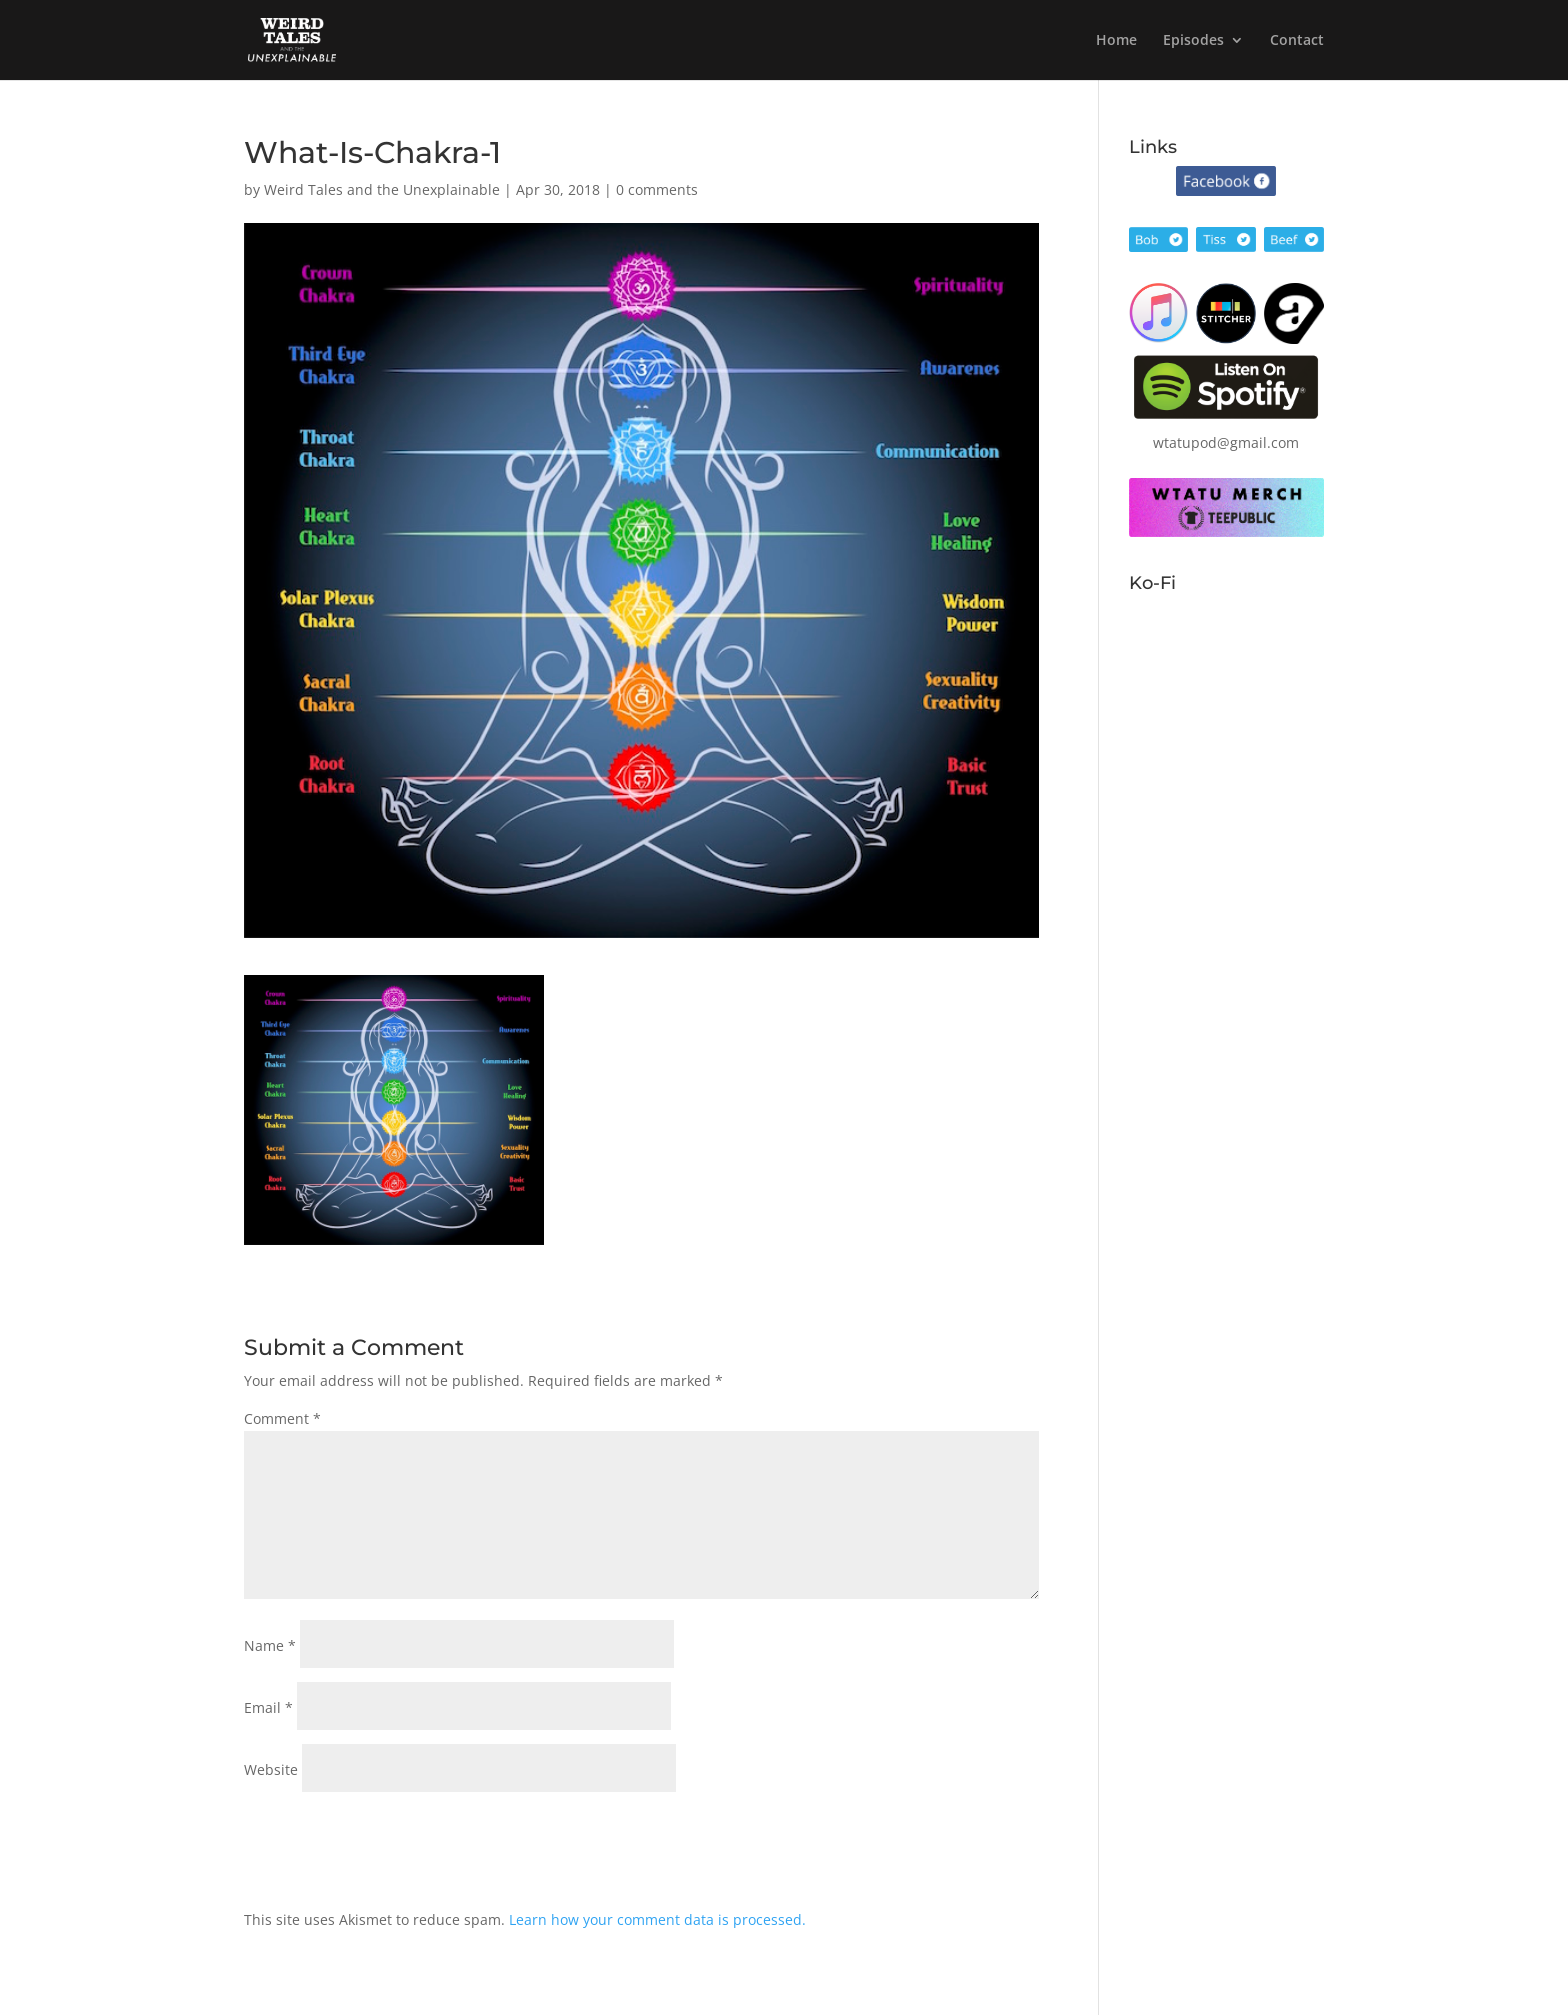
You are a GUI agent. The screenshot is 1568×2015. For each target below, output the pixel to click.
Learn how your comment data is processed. (657, 1919)
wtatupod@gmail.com (1226, 442)
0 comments (657, 189)
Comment (282, 1418)
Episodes (1193, 41)
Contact (1297, 41)
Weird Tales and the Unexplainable (382, 189)
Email (268, 1707)
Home (1116, 41)
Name (270, 1645)
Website (271, 1769)
